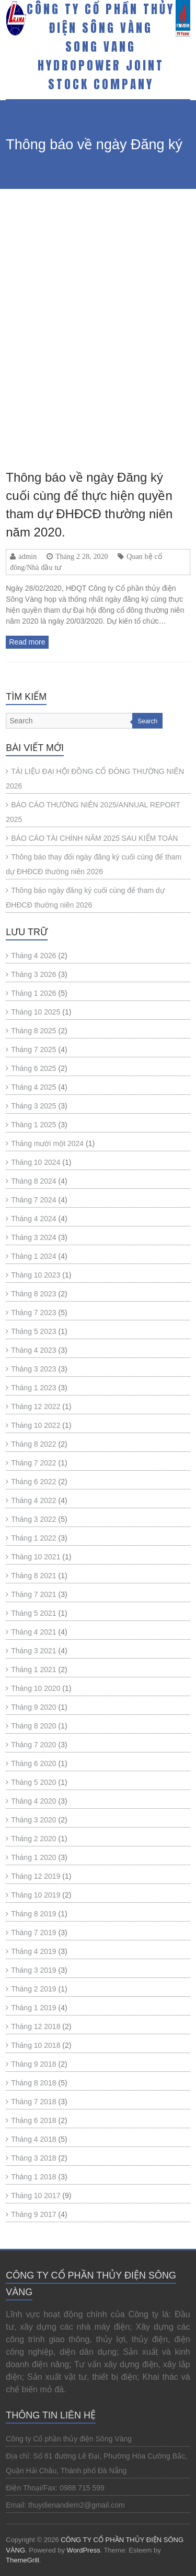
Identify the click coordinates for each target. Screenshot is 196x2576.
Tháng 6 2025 (33, 1068)
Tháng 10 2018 (35, 2045)
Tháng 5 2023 (33, 1331)
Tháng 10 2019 (35, 1895)
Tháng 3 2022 (33, 1519)
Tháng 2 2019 (33, 1989)
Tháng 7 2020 (33, 1744)
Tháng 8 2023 (33, 1294)
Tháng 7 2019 (33, 1932)
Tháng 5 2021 (33, 1613)
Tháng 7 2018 (33, 2101)
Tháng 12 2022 (35, 1406)
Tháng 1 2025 (33, 1124)
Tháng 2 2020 (33, 1838)
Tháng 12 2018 (35, 2026)
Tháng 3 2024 (33, 1237)
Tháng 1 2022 (33, 1538)
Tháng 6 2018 (33, 2120)
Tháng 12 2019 (35, 1876)
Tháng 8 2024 (33, 1181)
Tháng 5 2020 (33, 1782)
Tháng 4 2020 (33, 1801)
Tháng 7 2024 (33, 1200)
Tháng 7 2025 (33, 1049)
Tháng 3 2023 (33, 1369)
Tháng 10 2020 (35, 1688)
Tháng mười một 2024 (47, 1143)
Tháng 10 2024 (35, 1162)
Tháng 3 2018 (33, 2158)
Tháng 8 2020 (33, 1726)
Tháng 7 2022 (33, 1463)
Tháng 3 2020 (33, 1820)
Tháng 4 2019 (33, 1951)
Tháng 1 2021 (33, 1669)
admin (27, 556)
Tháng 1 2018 (33, 2177)
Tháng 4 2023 (33, 1350)
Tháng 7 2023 (33, 1312)
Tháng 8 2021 (33, 1575)
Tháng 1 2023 (33, 1388)
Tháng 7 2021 (33, 1594)
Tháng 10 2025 (35, 1012)
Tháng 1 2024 (33, 1256)
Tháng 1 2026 (33, 993)
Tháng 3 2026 (33, 974)
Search (147, 721)
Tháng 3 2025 (33, 1106)
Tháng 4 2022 (33, 1500)
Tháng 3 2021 (33, 1651)
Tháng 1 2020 (33, 1857)
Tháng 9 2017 (33, 2214)
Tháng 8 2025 (33, 1031)
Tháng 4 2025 (33, 1087)
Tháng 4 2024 (33, 1218)
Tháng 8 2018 (33, 2083)
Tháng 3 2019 (33, 1970)
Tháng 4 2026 (33, 955)
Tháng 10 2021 (35, 1557)
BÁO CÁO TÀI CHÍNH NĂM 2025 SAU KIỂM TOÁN (94, 838)
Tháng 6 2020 (33, 1763)
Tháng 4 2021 (33, 1632)
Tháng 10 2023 (35, 1275)
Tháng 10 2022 (35, 1425)
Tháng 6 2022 (33, 1481)
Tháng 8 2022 (33, 1444)
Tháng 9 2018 (33, 2064)
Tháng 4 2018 (33, 2139)
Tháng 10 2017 (35, 2195)
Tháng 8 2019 (33, 1914)
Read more (27, 642)
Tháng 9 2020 (33, 1707)
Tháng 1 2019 (33, 2007)
